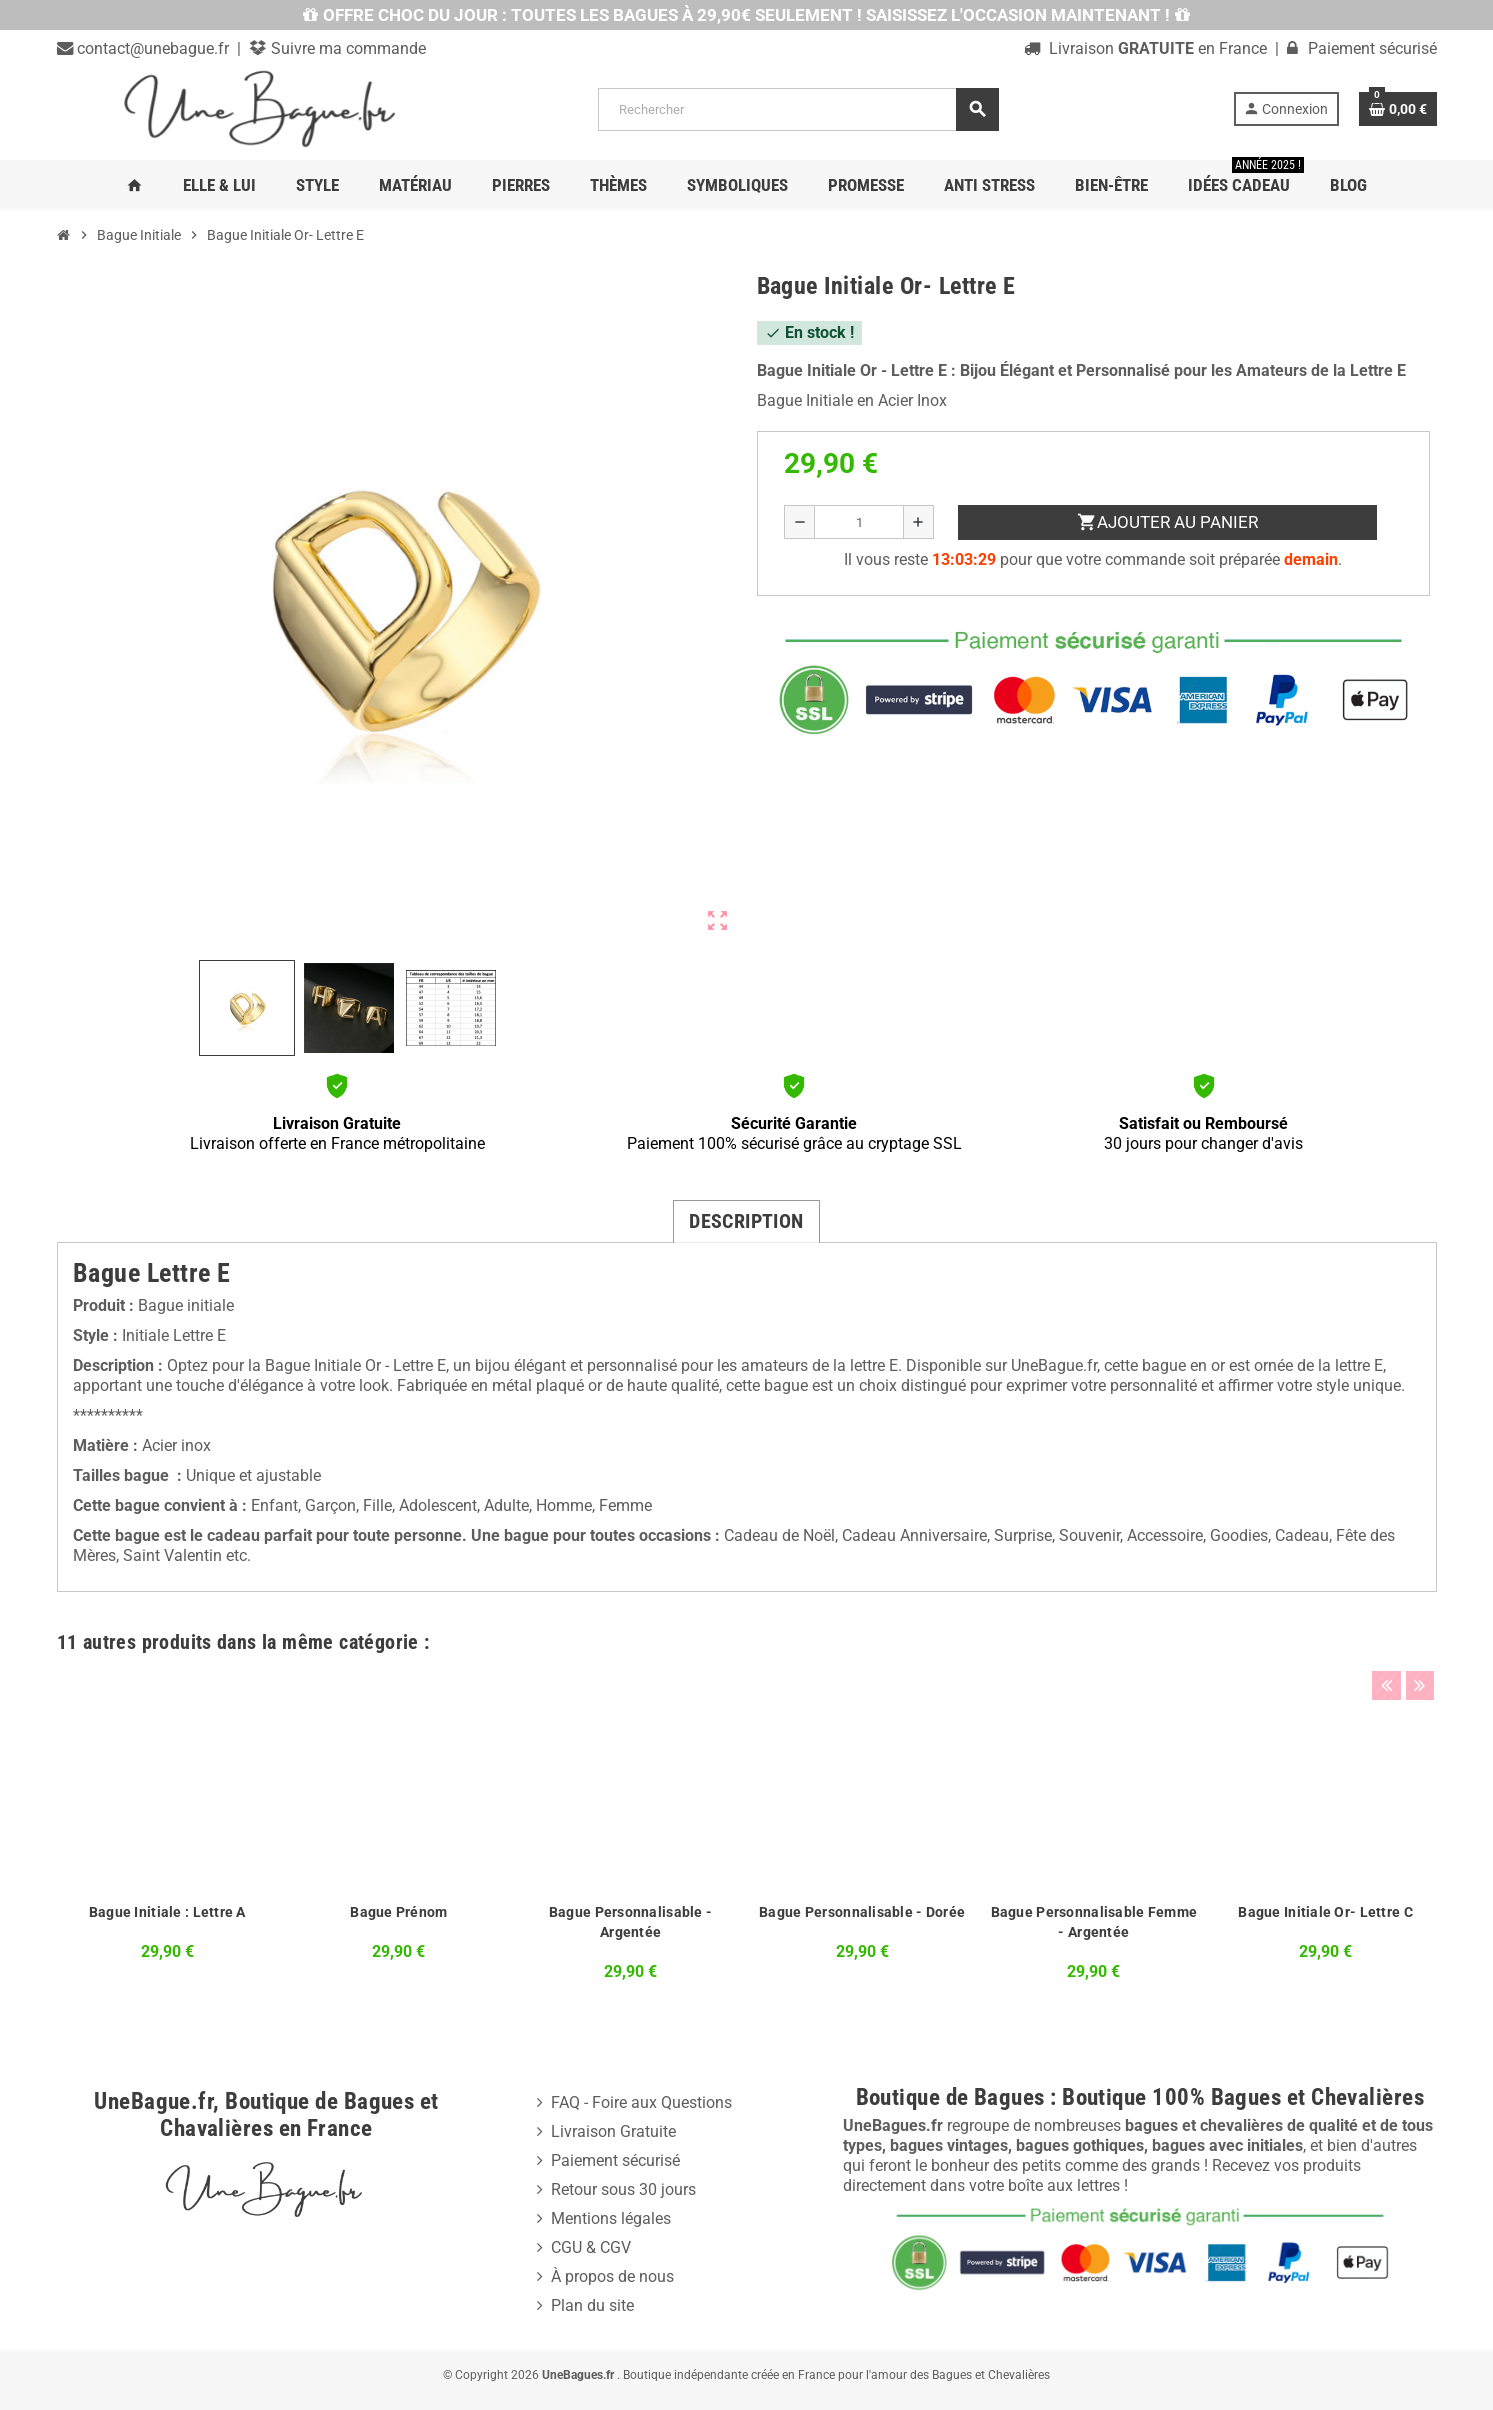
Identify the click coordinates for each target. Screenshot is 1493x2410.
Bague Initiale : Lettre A (167, 1912)
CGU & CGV (591, 2247)
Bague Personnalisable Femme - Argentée (1094, 1922)
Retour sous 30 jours (623, 2189)
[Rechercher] (798, 109)
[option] (167, 1832)
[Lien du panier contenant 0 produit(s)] (1398, 109)
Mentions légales (611, 2218)
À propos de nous (612, 2276)
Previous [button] (1386, 1637)
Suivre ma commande (346, 48)
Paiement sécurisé (615, 2160)
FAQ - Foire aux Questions (641, 2102)
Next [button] (1417, 1637)
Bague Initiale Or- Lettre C (1325, 1912)
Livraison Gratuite (613, 2131)
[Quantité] (858, 522)
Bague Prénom (398, 1912)
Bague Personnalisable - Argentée (630, 1922)
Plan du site (592, 2305)
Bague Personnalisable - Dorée (862, 1912)
